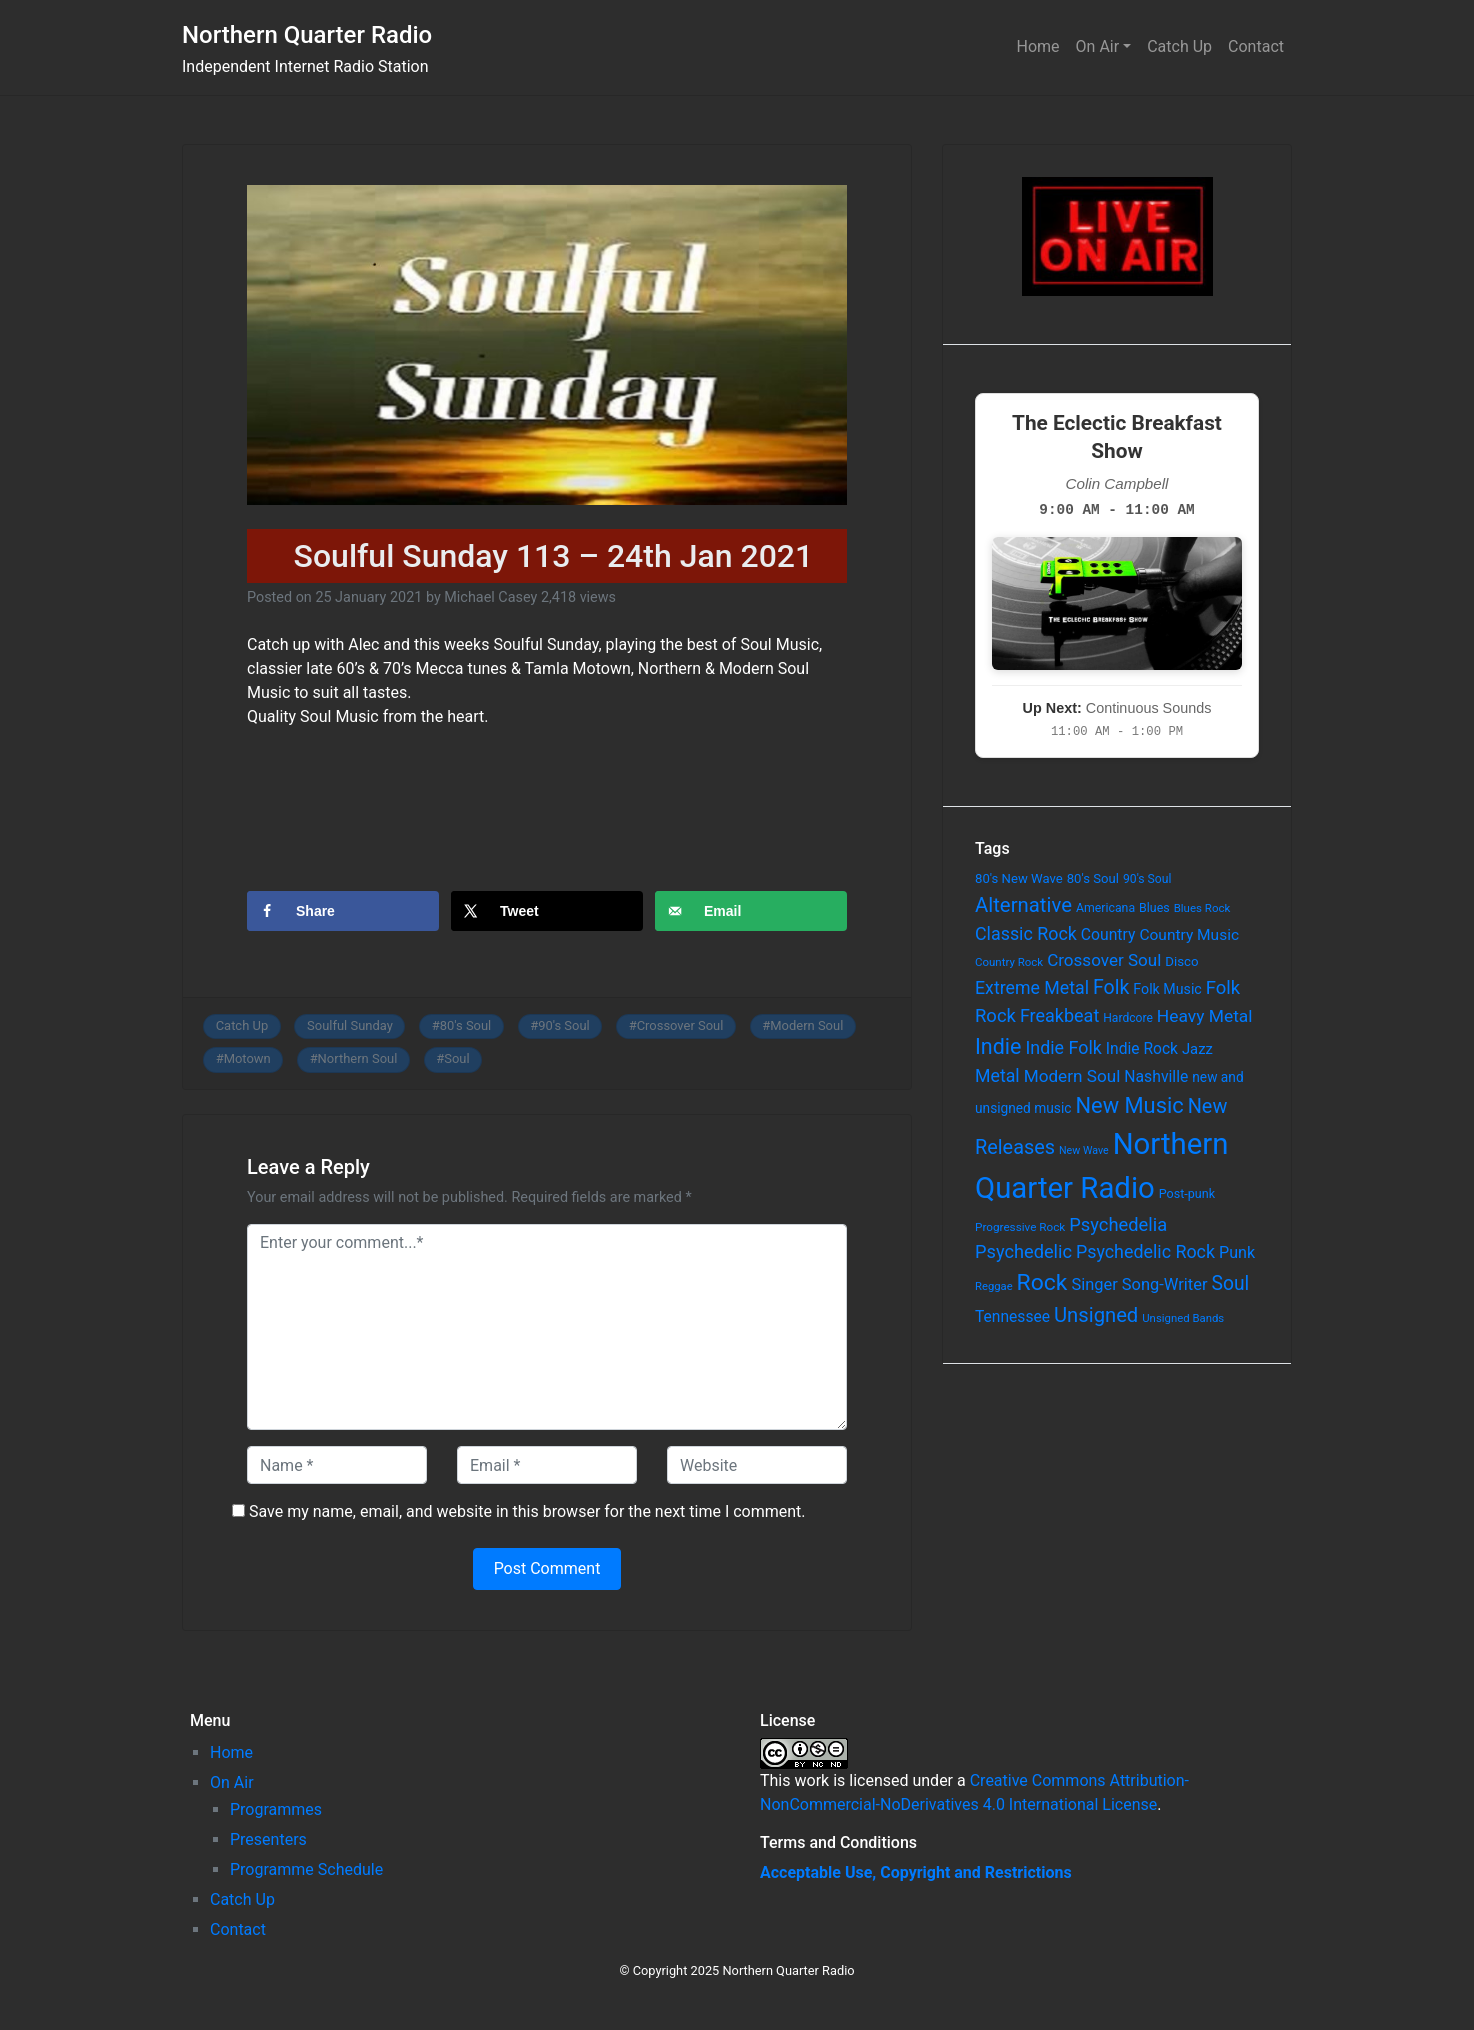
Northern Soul (358, 1058)
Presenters (268, 1839)
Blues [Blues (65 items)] (1154, 907)
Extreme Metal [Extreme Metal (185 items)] (1032, 988)
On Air (1098, 46)
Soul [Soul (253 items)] (1230, 1283)
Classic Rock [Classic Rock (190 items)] (1026, 933)
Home (1038, 46)
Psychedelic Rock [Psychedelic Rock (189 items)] (1145, 1251)
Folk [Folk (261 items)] (1111, 987)
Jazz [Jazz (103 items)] (1197, 1049)
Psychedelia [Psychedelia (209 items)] (1118, 1224)
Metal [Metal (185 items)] (997, 1076)
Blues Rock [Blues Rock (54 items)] (1202, 908)
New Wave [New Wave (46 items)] (1084, 1150)
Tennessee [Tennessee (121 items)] (1012, 1317)
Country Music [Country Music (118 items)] (1189, 935)
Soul (456, 1058)
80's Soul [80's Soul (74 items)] (1093, 878)
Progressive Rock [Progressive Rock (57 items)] (1020, 1227)
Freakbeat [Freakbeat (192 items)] (1059, 1015)
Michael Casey (490, 597)
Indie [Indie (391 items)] (998, 1046)
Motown (247, 1058)
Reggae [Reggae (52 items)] (994, 1286)
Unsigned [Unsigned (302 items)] (1096, 1315)
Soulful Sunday (350, 1025)
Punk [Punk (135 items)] (1237, 1252)
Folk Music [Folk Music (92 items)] (1167, 989)
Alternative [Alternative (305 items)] (1023, 905)
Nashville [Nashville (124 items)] (1156, 1076)
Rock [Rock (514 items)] (1042, 1282)
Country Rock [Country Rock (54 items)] (1009, 962)
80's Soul (466, 1025)
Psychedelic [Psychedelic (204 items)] (1023, 1251)
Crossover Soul (680, 1025)
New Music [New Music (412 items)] (1129, 1105)
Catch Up (1179, 46)
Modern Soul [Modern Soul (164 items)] (1072, 1076)
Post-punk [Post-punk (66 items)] (1187, 1193)
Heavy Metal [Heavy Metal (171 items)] (1205, 1016)
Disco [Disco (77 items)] (1181, 961)
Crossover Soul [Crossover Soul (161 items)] (1104, 960)
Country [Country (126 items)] (1108, 934)
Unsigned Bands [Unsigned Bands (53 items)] (1183, 1318)
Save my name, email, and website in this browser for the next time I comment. (527, 1511)
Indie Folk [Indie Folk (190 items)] (1063, 1047)
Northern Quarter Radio (307, 35)
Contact (1256, 46)
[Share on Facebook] (343, 911)
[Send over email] (751, 911)
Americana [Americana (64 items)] (1105, 908)
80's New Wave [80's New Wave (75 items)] (1019, 878)
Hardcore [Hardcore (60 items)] (1128, 1018)
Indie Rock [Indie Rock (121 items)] (1142, 1049)
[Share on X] (547, 911)
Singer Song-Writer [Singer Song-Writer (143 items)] (1139, 1284)
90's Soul (564, 1025)
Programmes (276, 1809)
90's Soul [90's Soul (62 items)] (1147, 879)
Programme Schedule (306, 1869)
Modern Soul (806, 1025)
